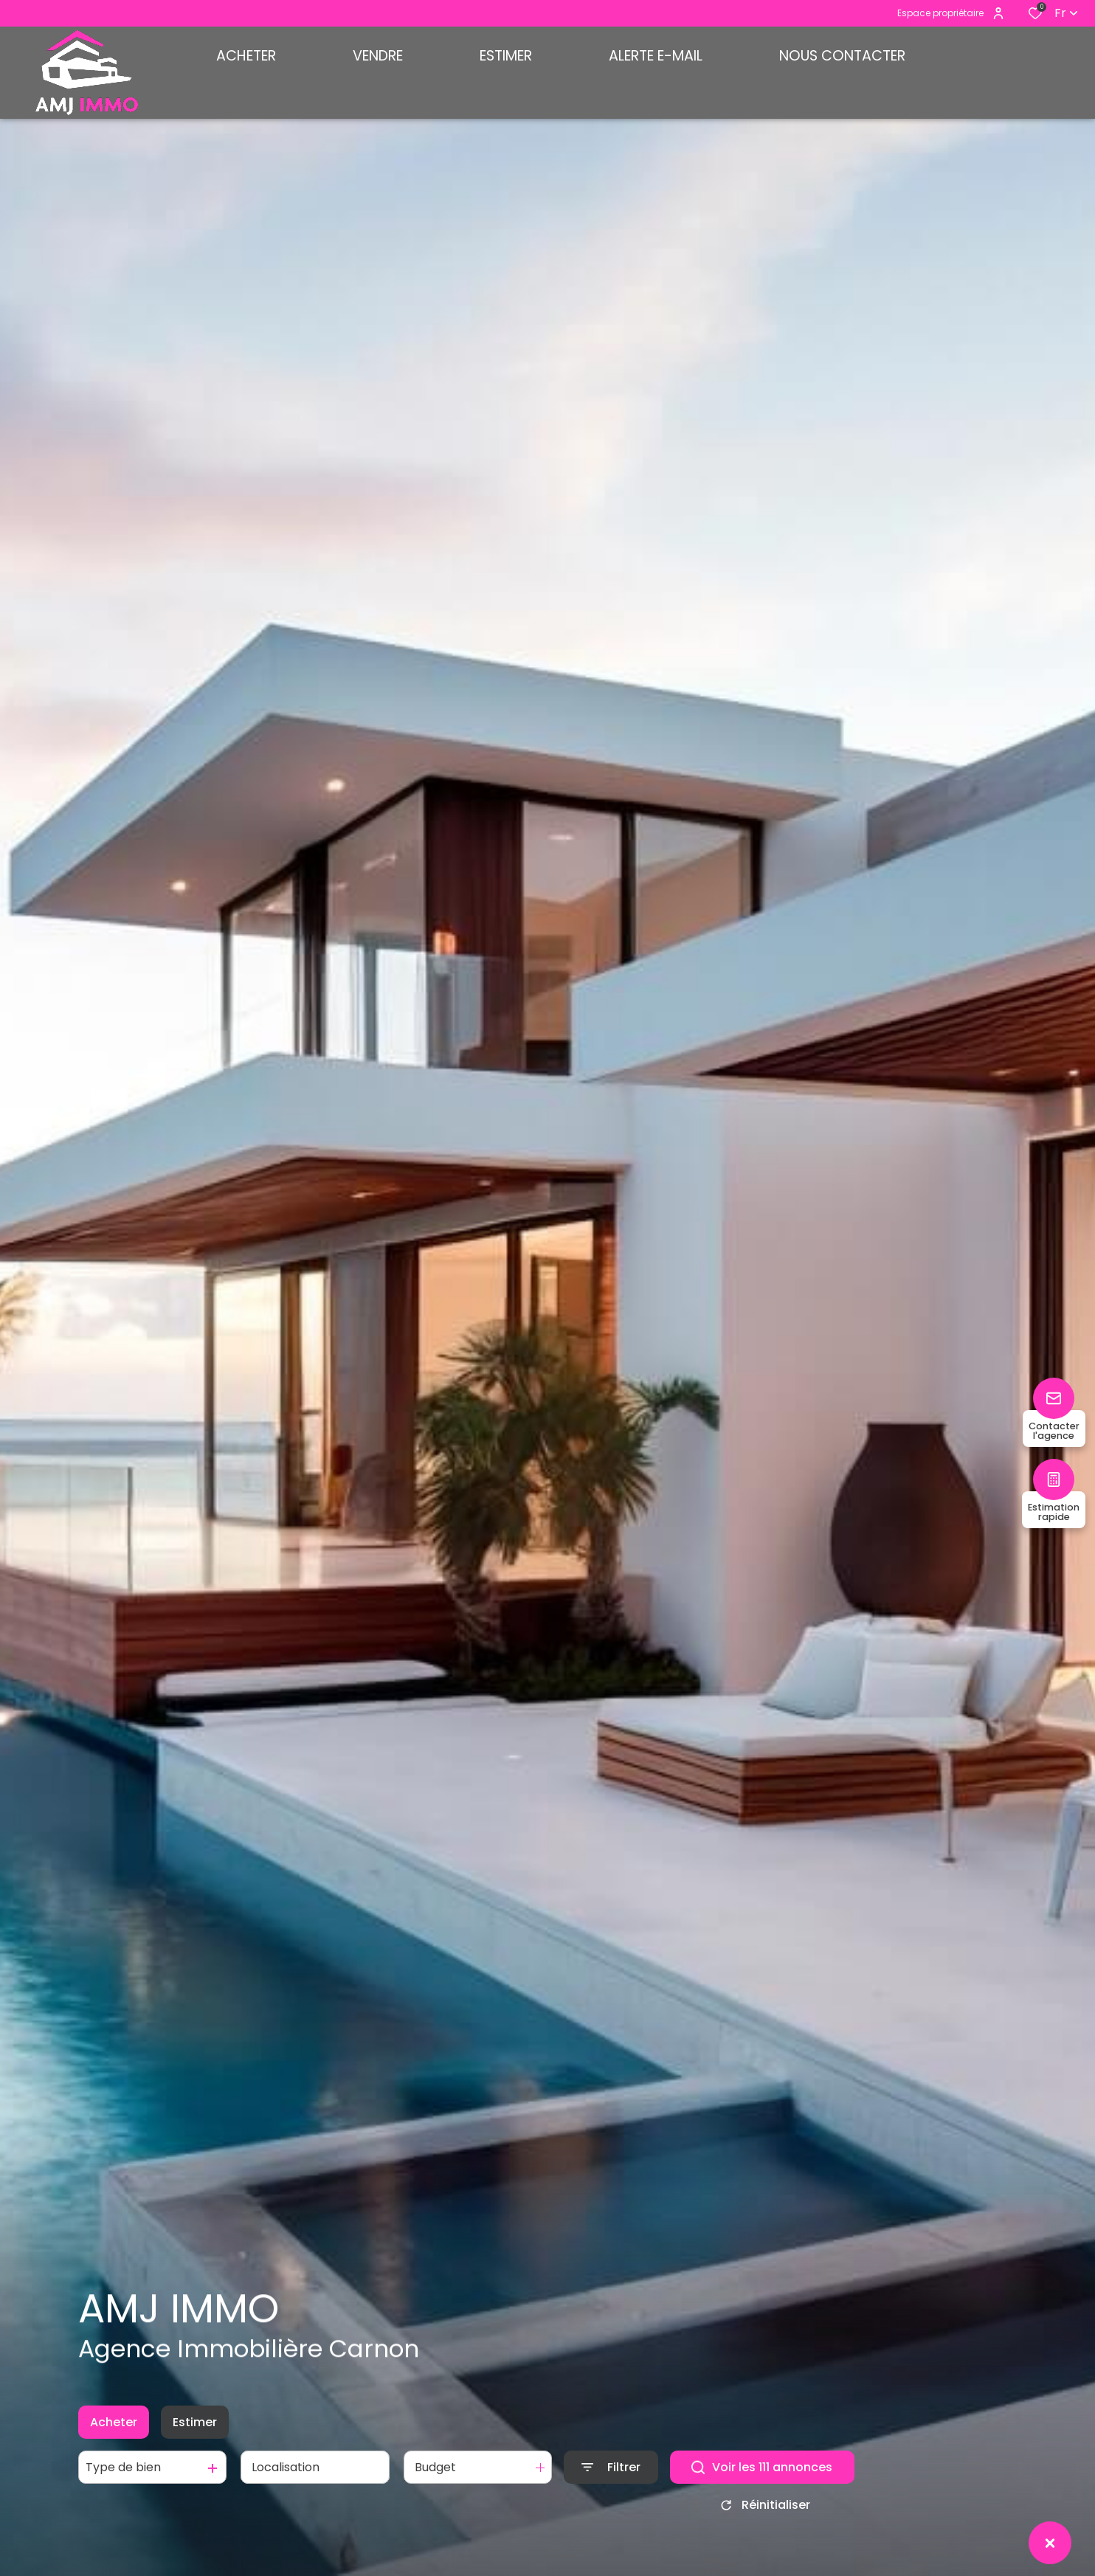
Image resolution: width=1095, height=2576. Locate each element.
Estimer (195, 2438)
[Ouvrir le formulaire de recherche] (611, 2484)
